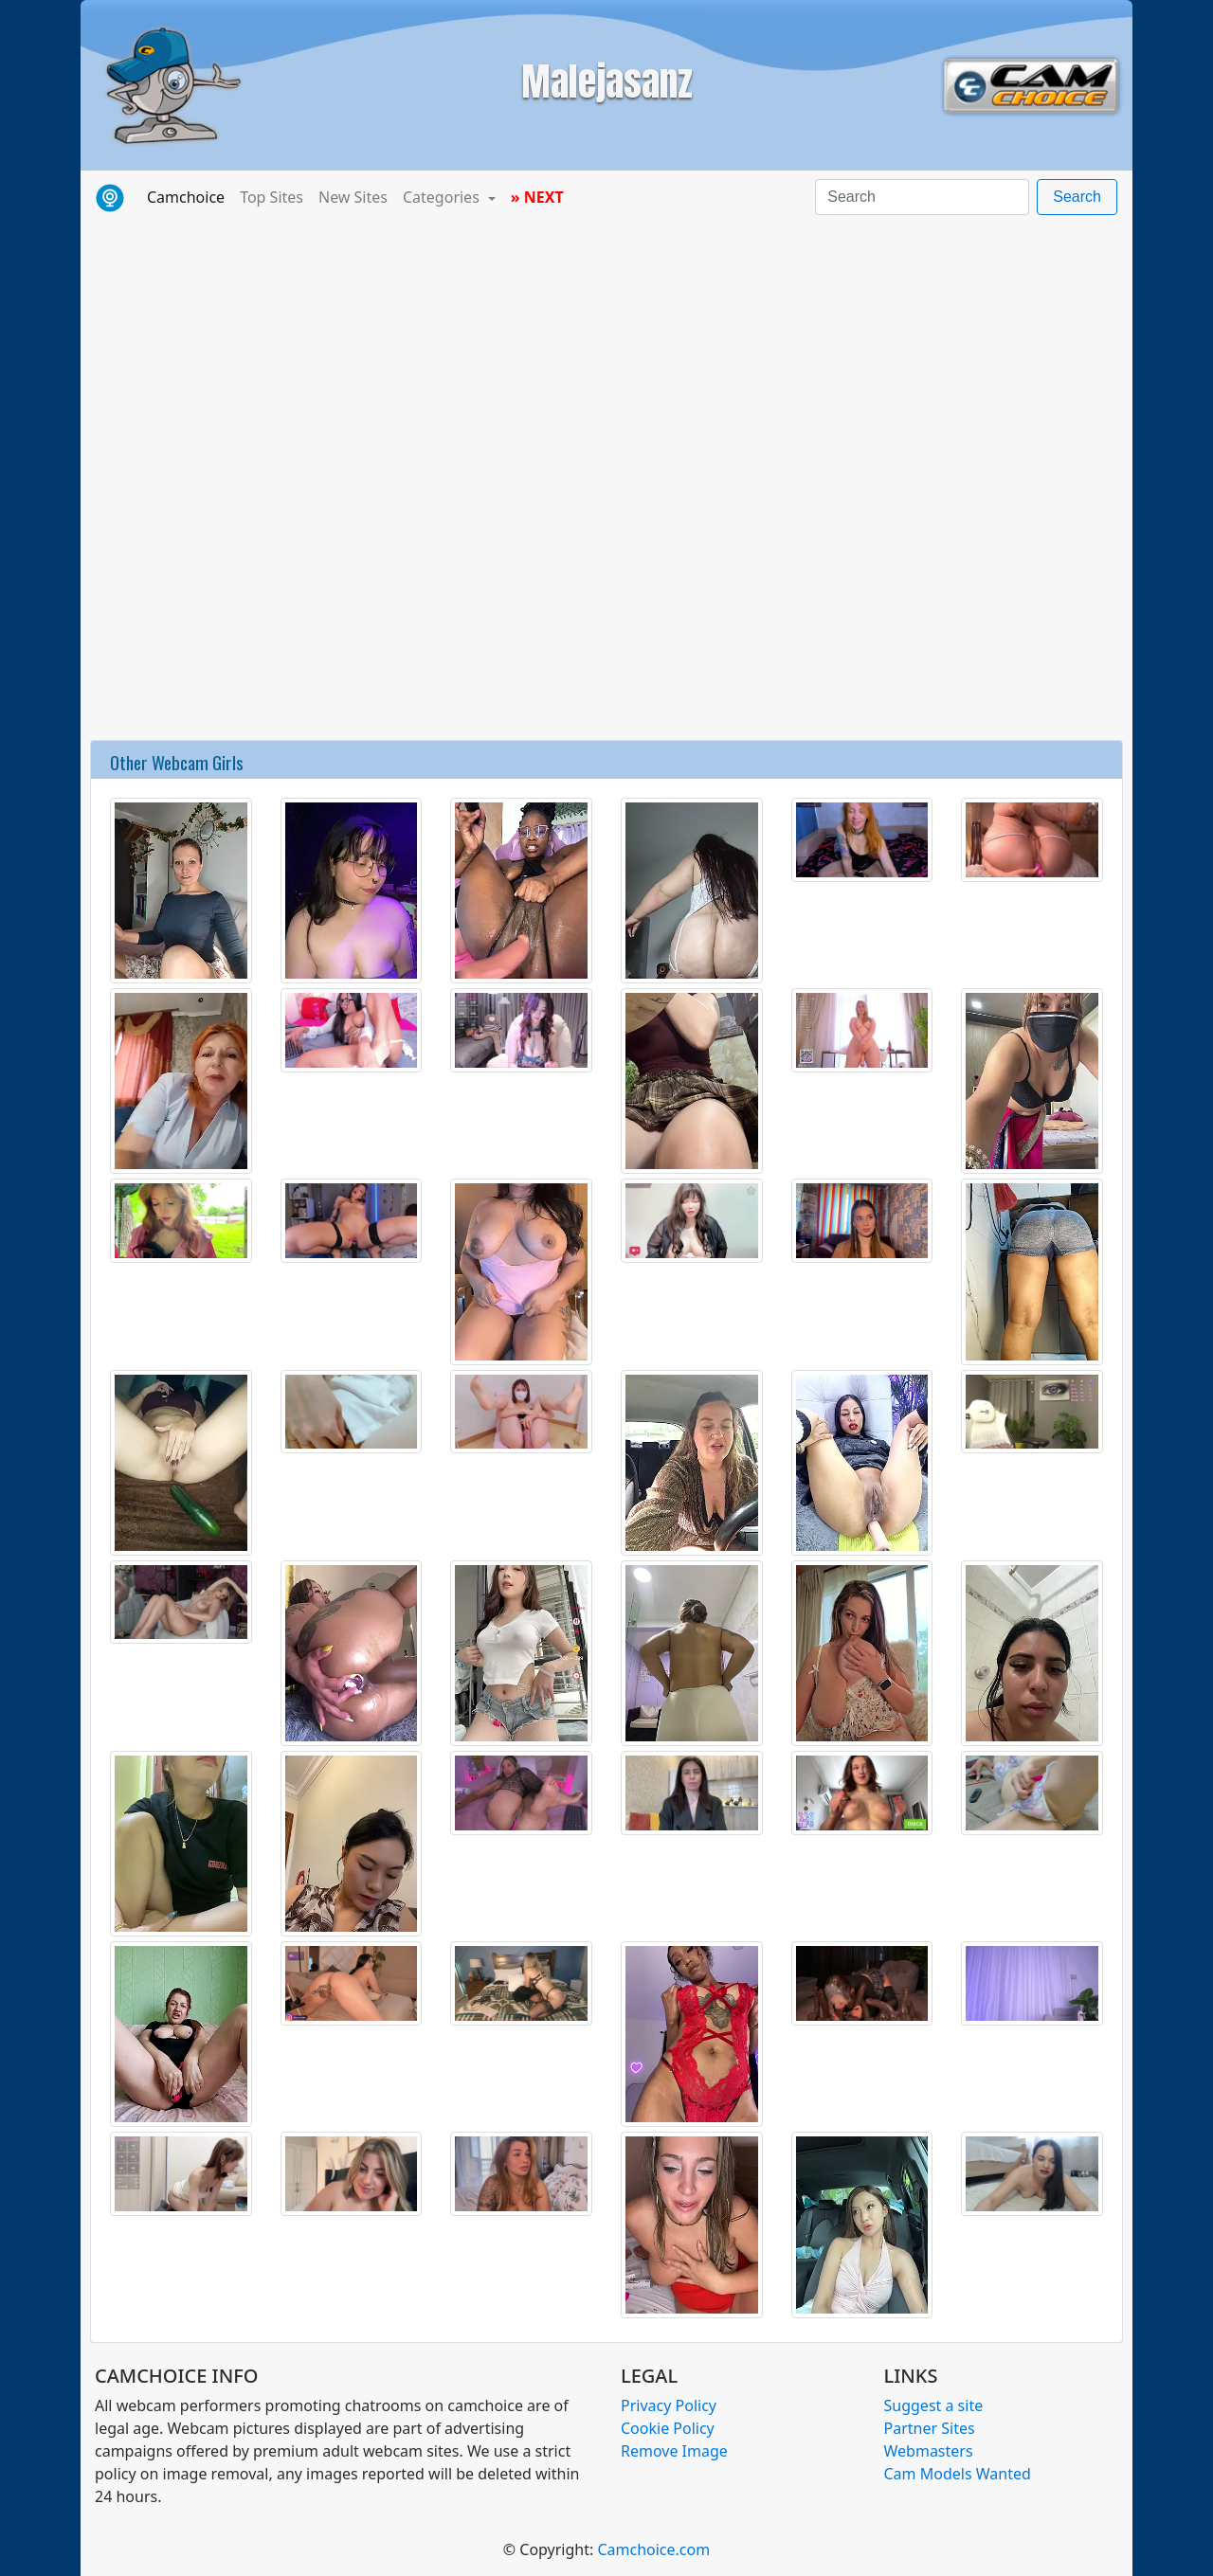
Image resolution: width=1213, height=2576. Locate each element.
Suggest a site (934, 2405)
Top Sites (271, 197)
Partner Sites (929, 2428)
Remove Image (674, 2451)
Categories (443, 197)
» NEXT (537, 197)
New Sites (353, 197)
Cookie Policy (668, 2428)
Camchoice (189, 196)
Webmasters (928, 2451)
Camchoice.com (653, 2549)
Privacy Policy (668, 2405)
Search (1077, 197)
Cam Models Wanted (957, 2473)
